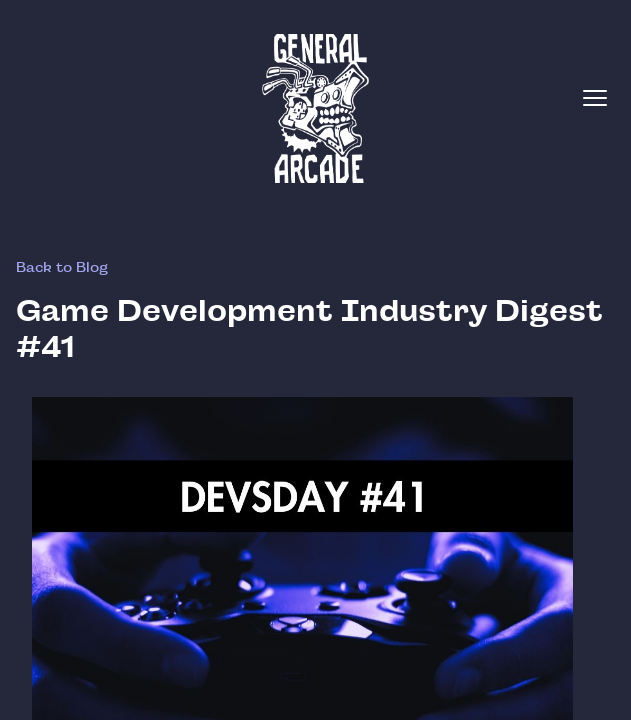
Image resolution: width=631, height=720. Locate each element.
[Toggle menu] (595, 98)
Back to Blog (62, 267)
